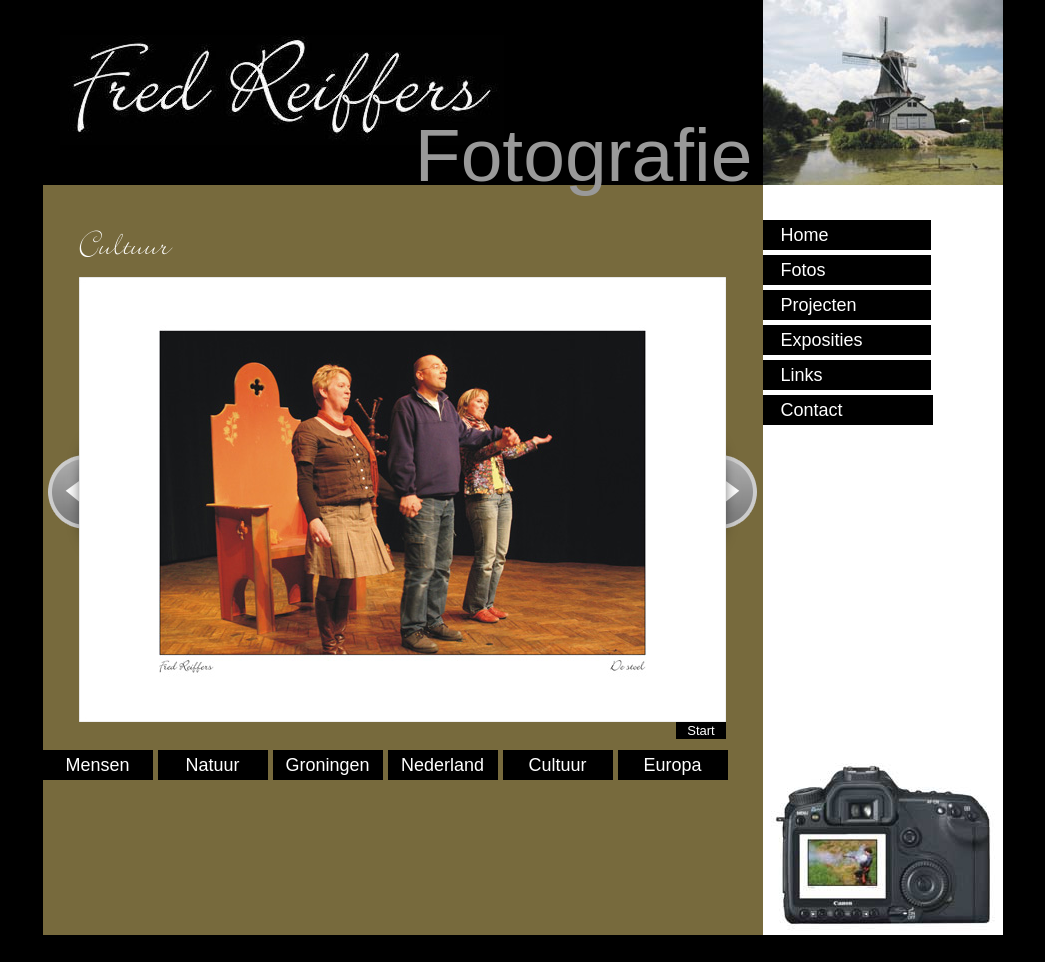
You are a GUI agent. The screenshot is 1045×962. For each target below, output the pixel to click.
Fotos (803, 270)
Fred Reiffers (280, 90)
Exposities (822, 340)
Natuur (213, 765)
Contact (812, 410)
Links (802, 375)
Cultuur (558, 765)
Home (805, 235)
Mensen (98, 765)
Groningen (328, 765)
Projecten (819, 305)
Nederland (442, 765)
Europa (673, 765)
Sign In (75, 941)
